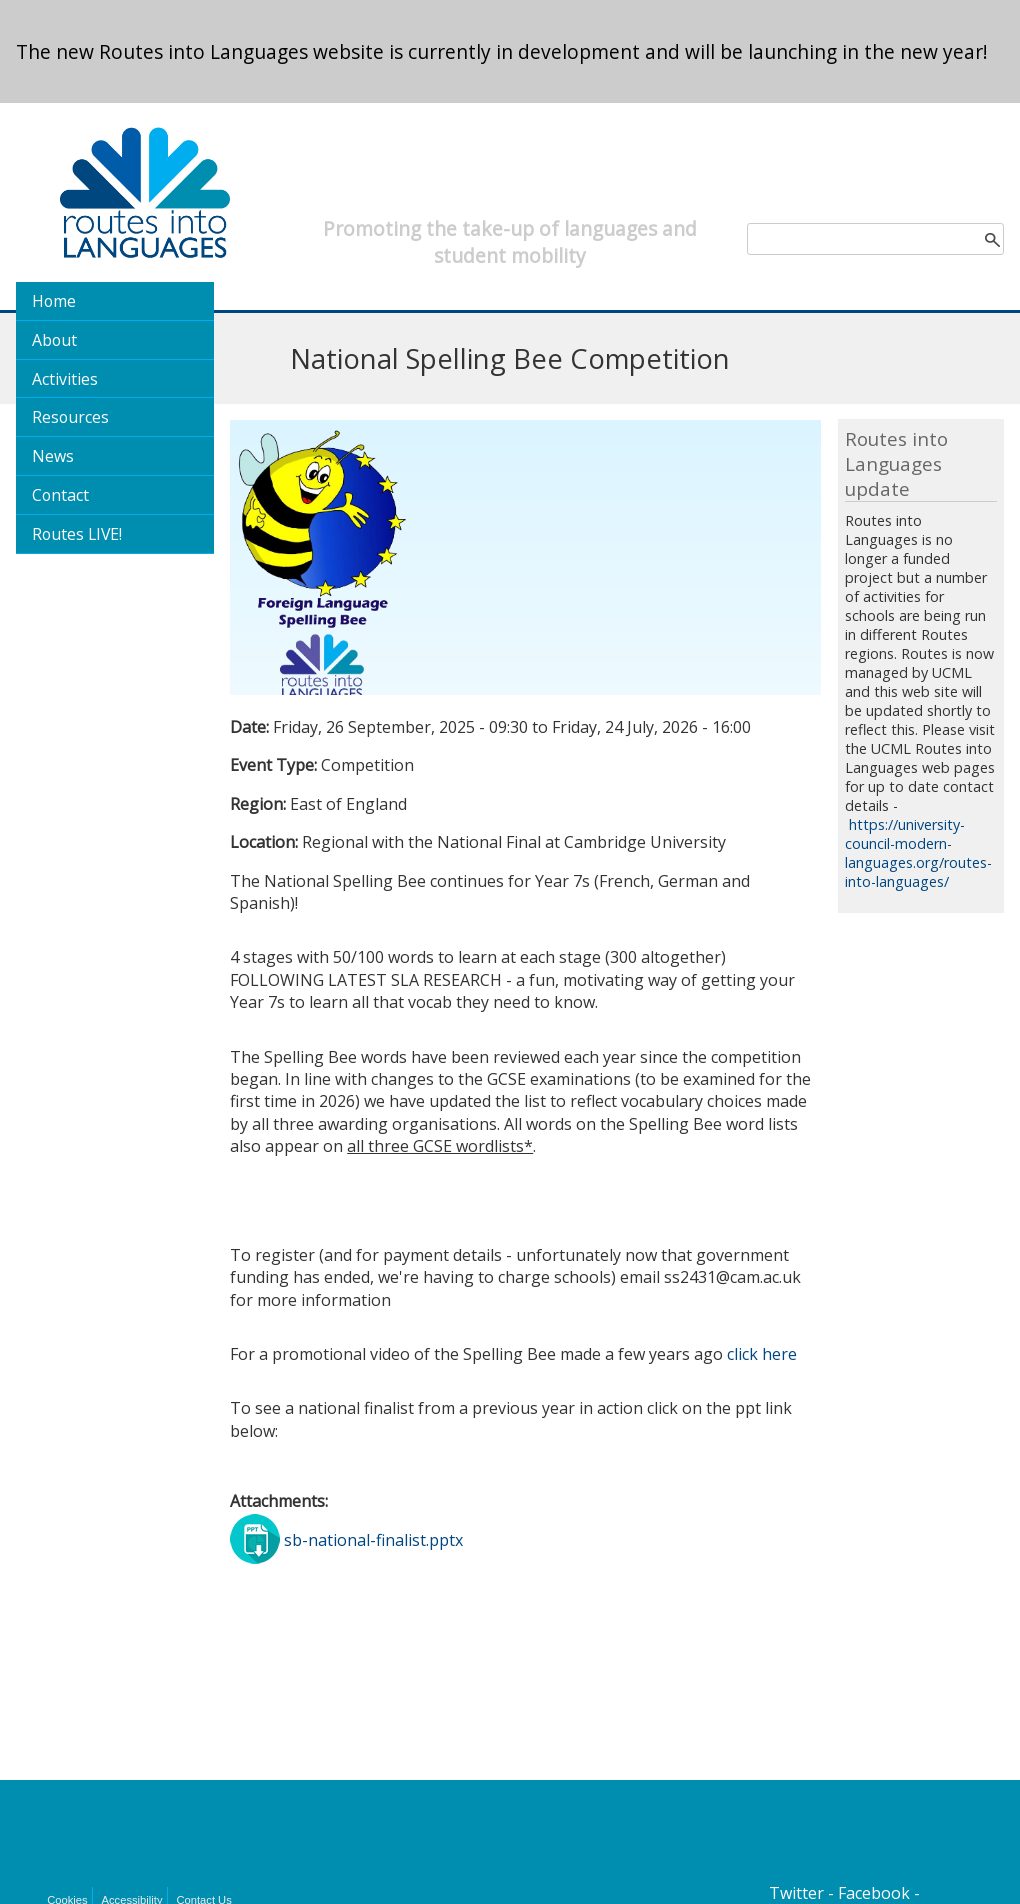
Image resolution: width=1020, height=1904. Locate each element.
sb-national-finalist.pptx (373, 1539)
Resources (70, 417)
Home (54, 301)
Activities (65, 379)
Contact (60, 495)
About (54, 340)
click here (762, 1354)
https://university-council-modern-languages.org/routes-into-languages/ (918, 853)
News (53, 456)
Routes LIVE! (77, 534)
